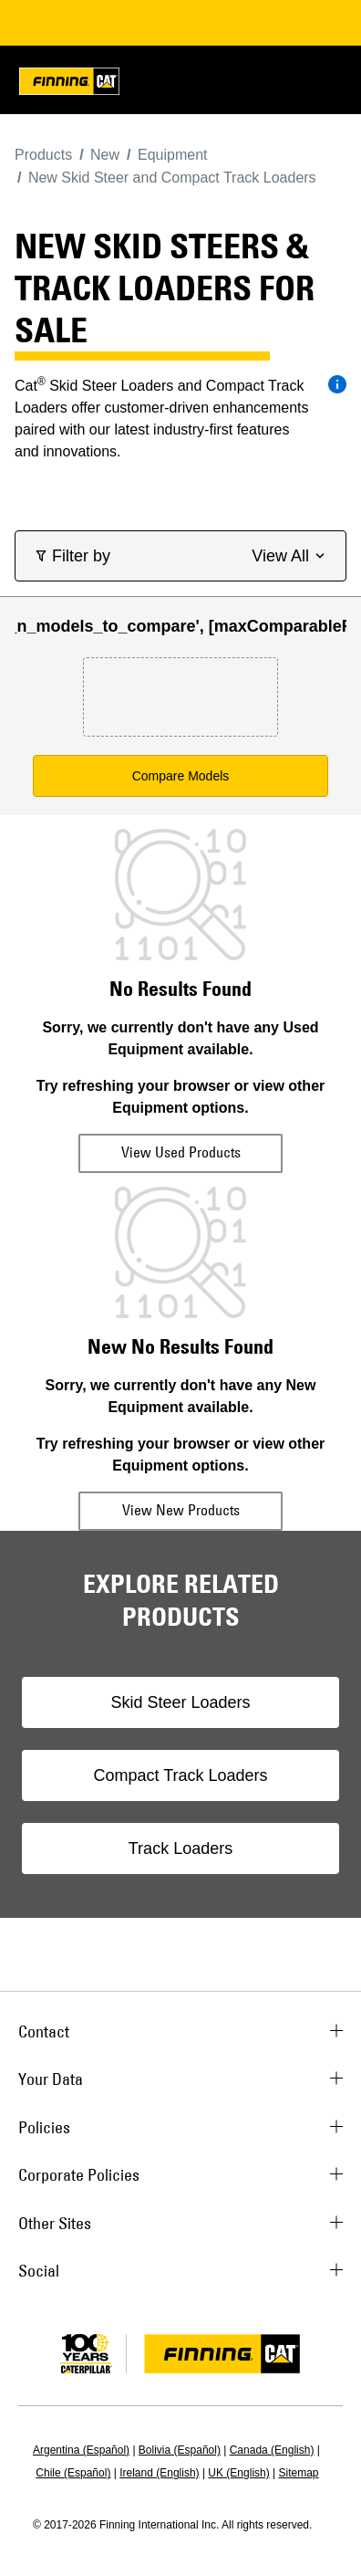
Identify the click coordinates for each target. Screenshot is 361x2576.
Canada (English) (272, 2450)
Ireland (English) (159, 2472)
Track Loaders (180, 1848)
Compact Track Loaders (180, 1775)
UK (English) (238, 2472)
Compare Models (181, 776)
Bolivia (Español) (180, 2450)
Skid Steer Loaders (180, 1702)
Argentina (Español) (81, 2450)
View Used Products (181, 1152)
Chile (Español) (73, 2472)
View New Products (181, 1510)
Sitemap (299, 2472)
